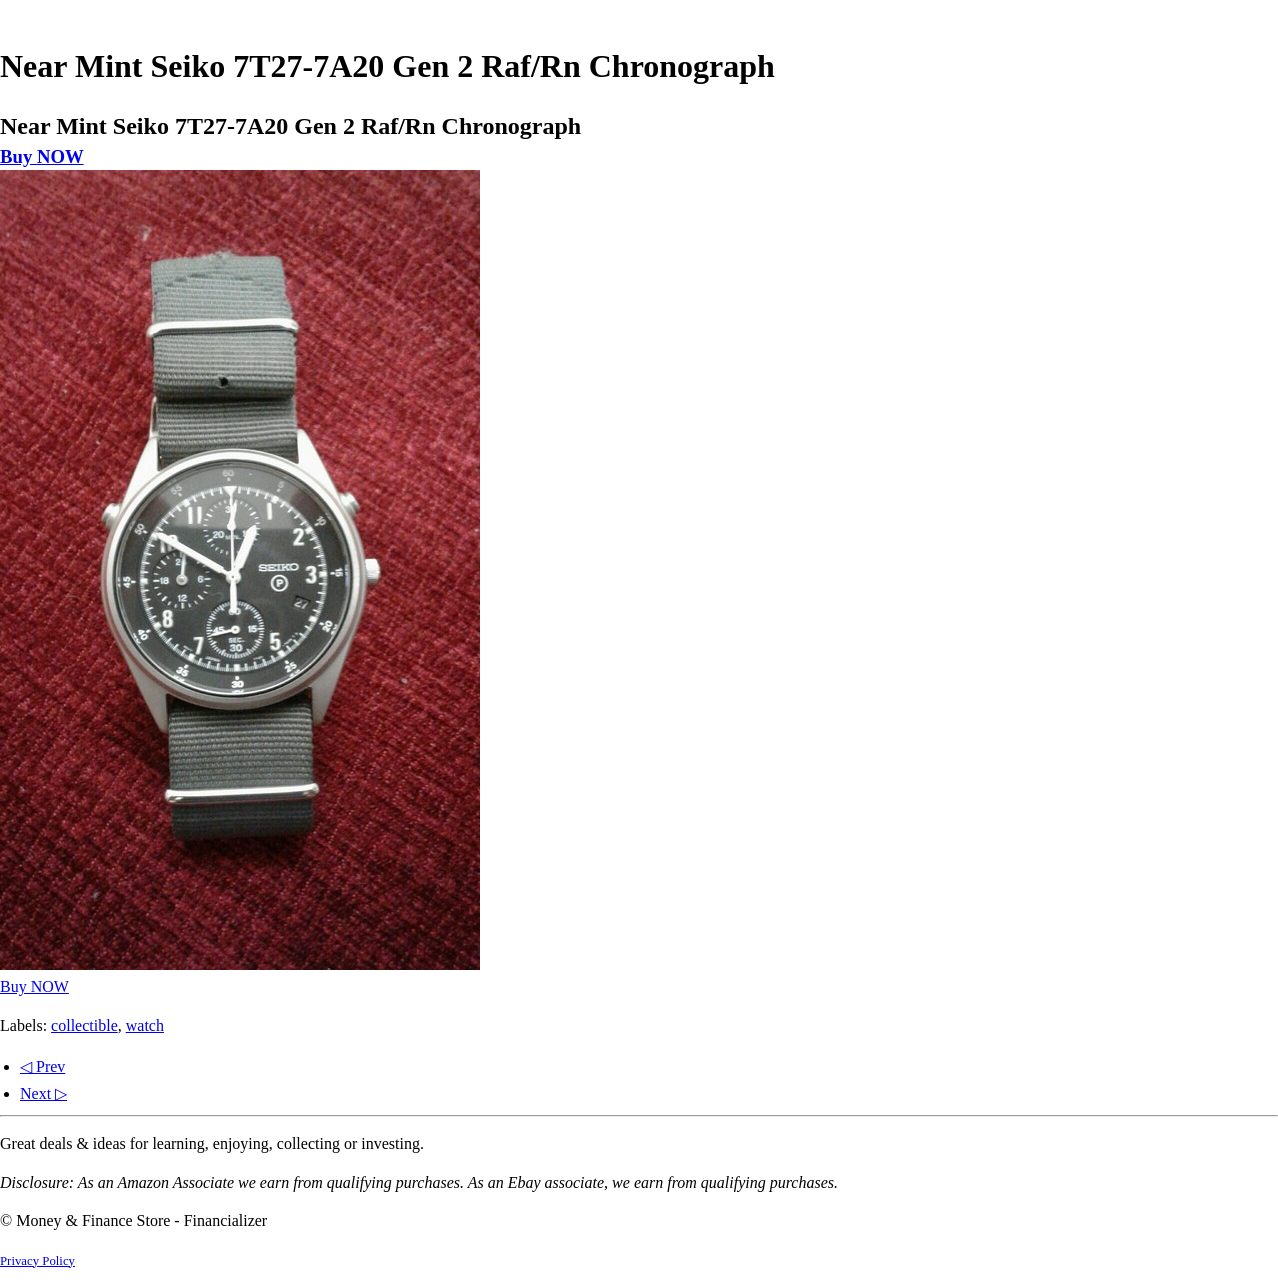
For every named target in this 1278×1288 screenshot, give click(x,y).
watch (145, 1025)
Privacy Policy (37, 1261)
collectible (84, 1025)
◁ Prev (42, 1066)
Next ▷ (43, 1093)
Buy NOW (42, 156)
